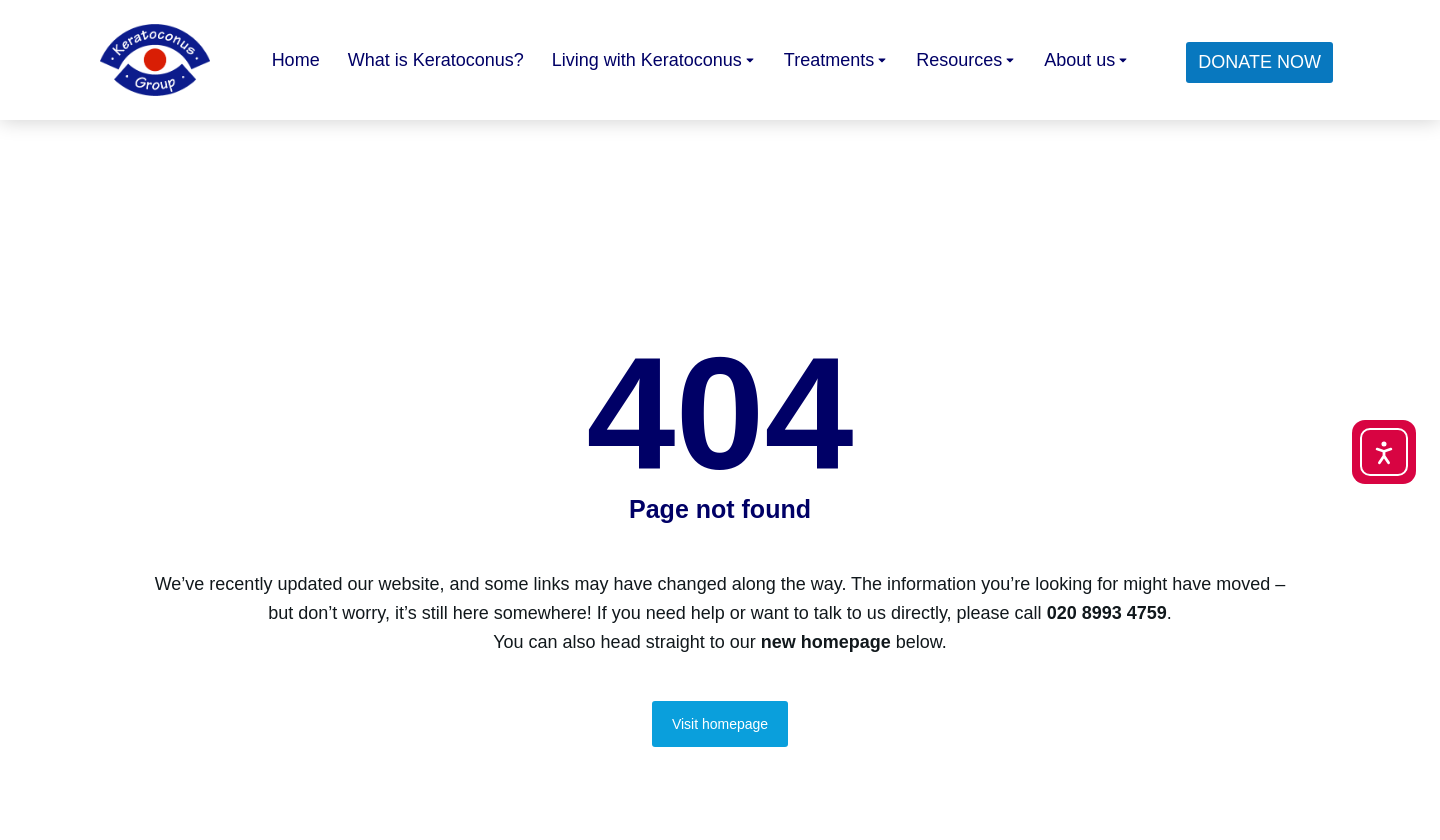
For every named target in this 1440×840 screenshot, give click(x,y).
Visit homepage (720, 724)
